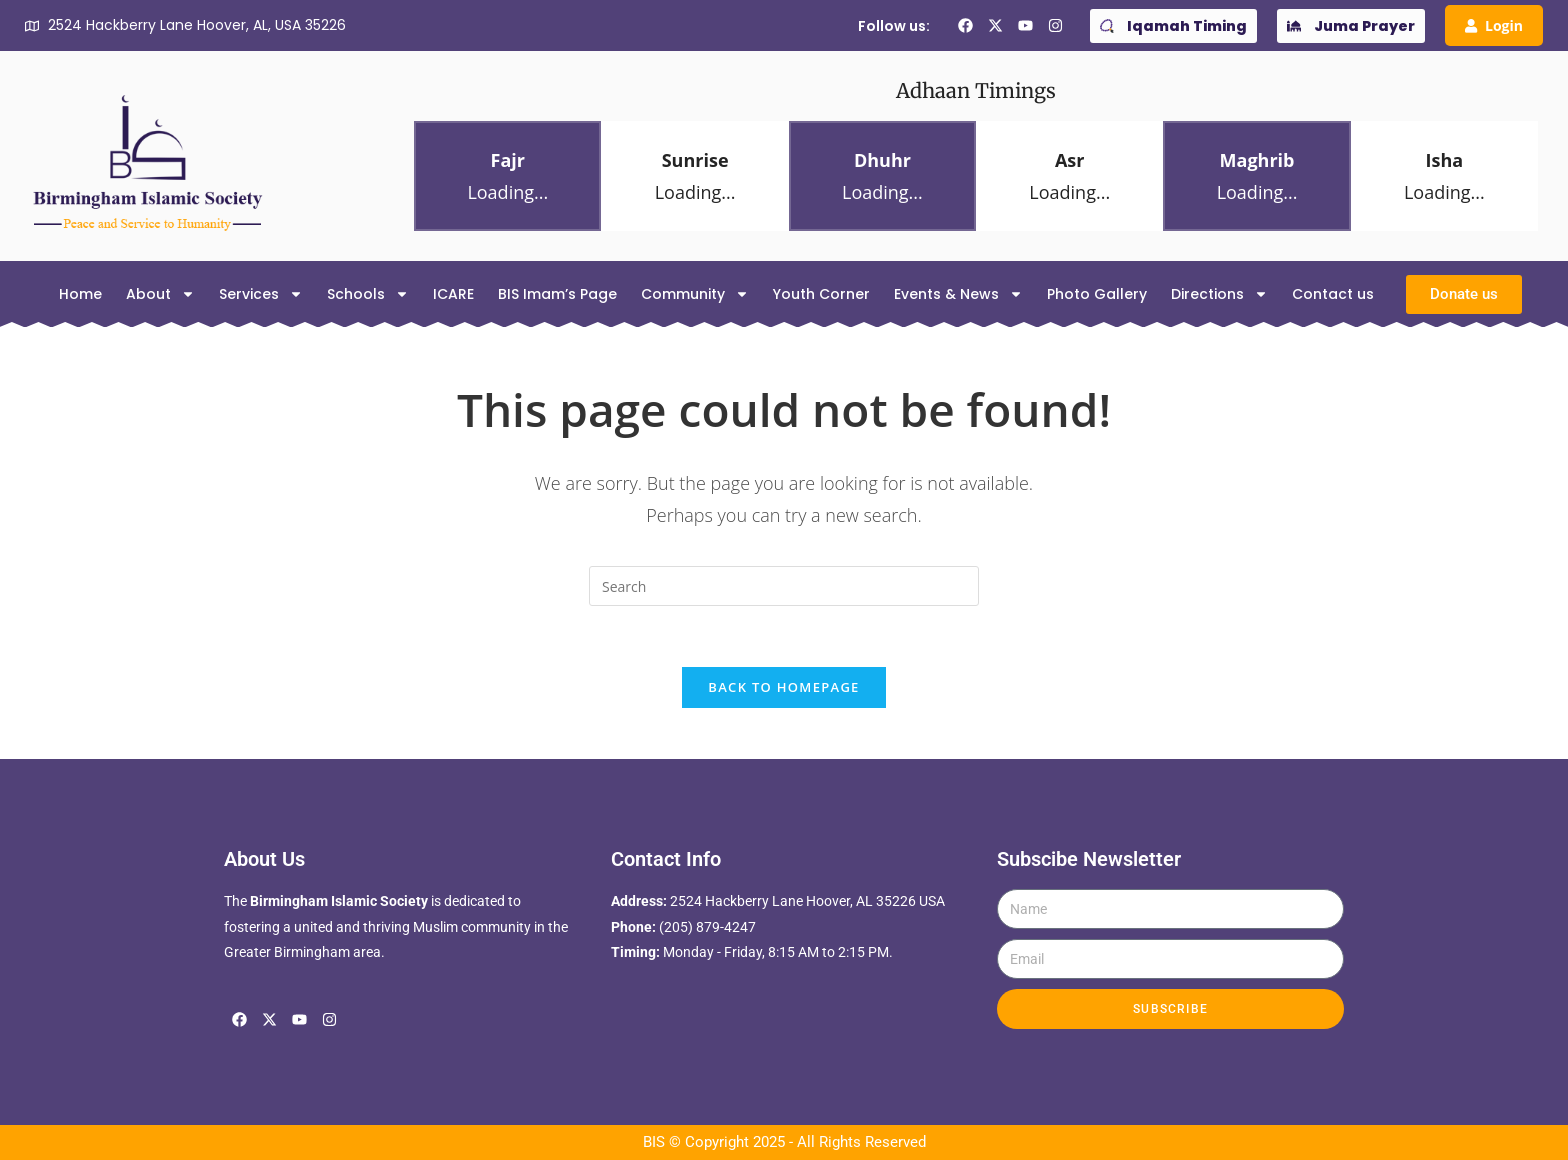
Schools (368, 294)
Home (80, 294)
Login (1494, 25)
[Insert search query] (784, 586)
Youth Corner (821, 294)
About (160, 294)
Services (261, 294)
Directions (1219, 294)
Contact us (1333, 294)
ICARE (453, 294)
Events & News (958, 294)
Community (695, 294)
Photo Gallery (1097, 294)
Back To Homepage (783, 687)
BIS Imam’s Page (557, 294)
